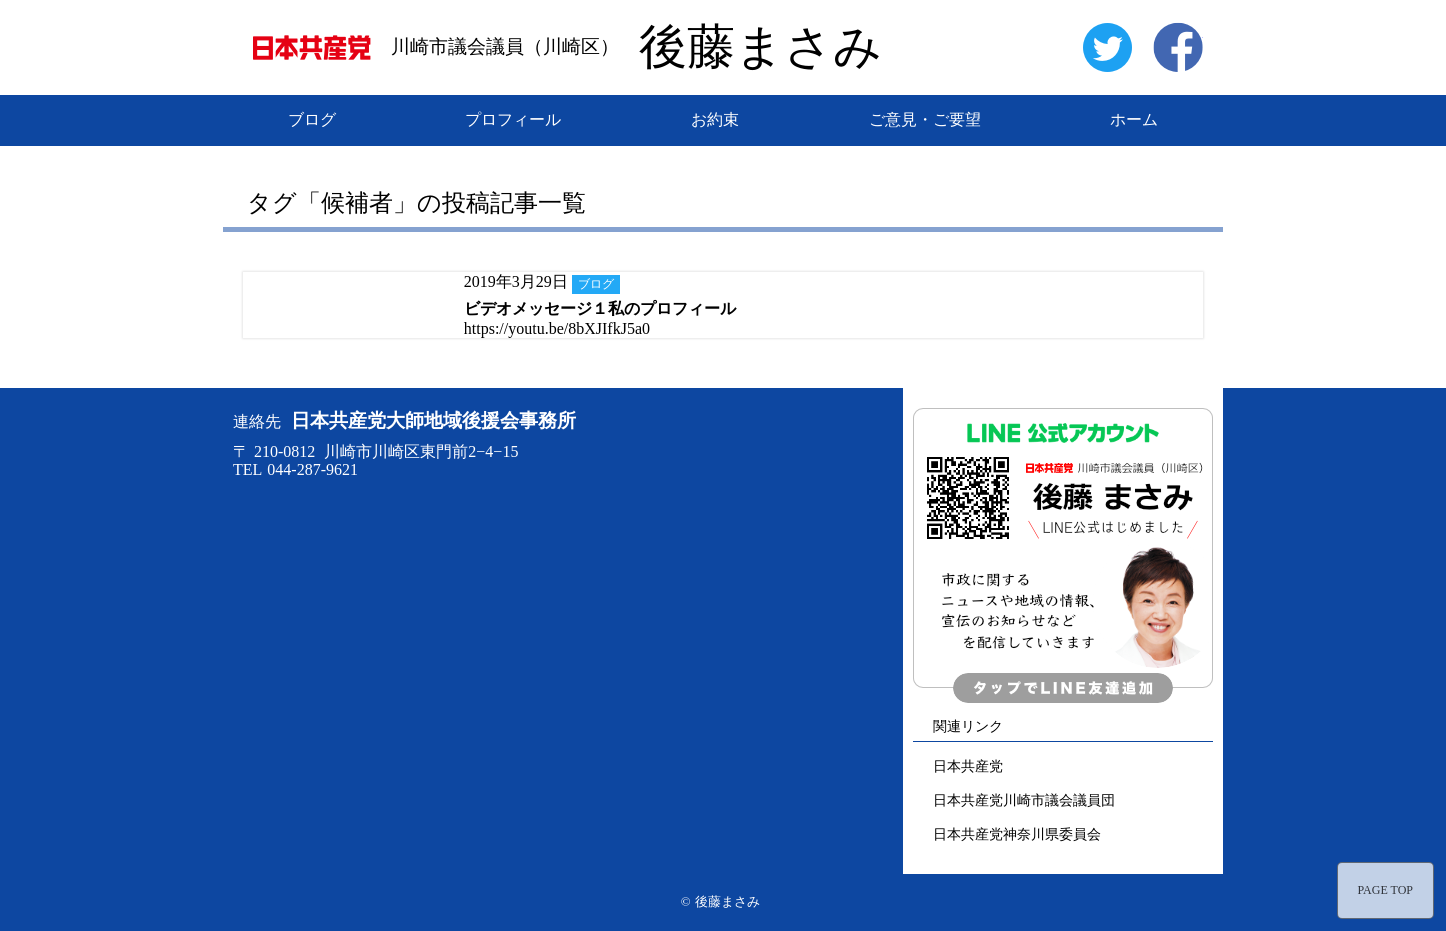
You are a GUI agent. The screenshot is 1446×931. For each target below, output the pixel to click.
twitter (1107, 47)
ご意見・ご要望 (925, 119)
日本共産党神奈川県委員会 (1017, 834)
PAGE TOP (1385, 890)
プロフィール (513, 119)
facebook (1178, 47)
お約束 (715, 119)
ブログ (312, 119)
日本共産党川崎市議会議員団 (1024, 800)
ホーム (1134, 119)
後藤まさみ (760, 47)
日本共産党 (968, 766)
